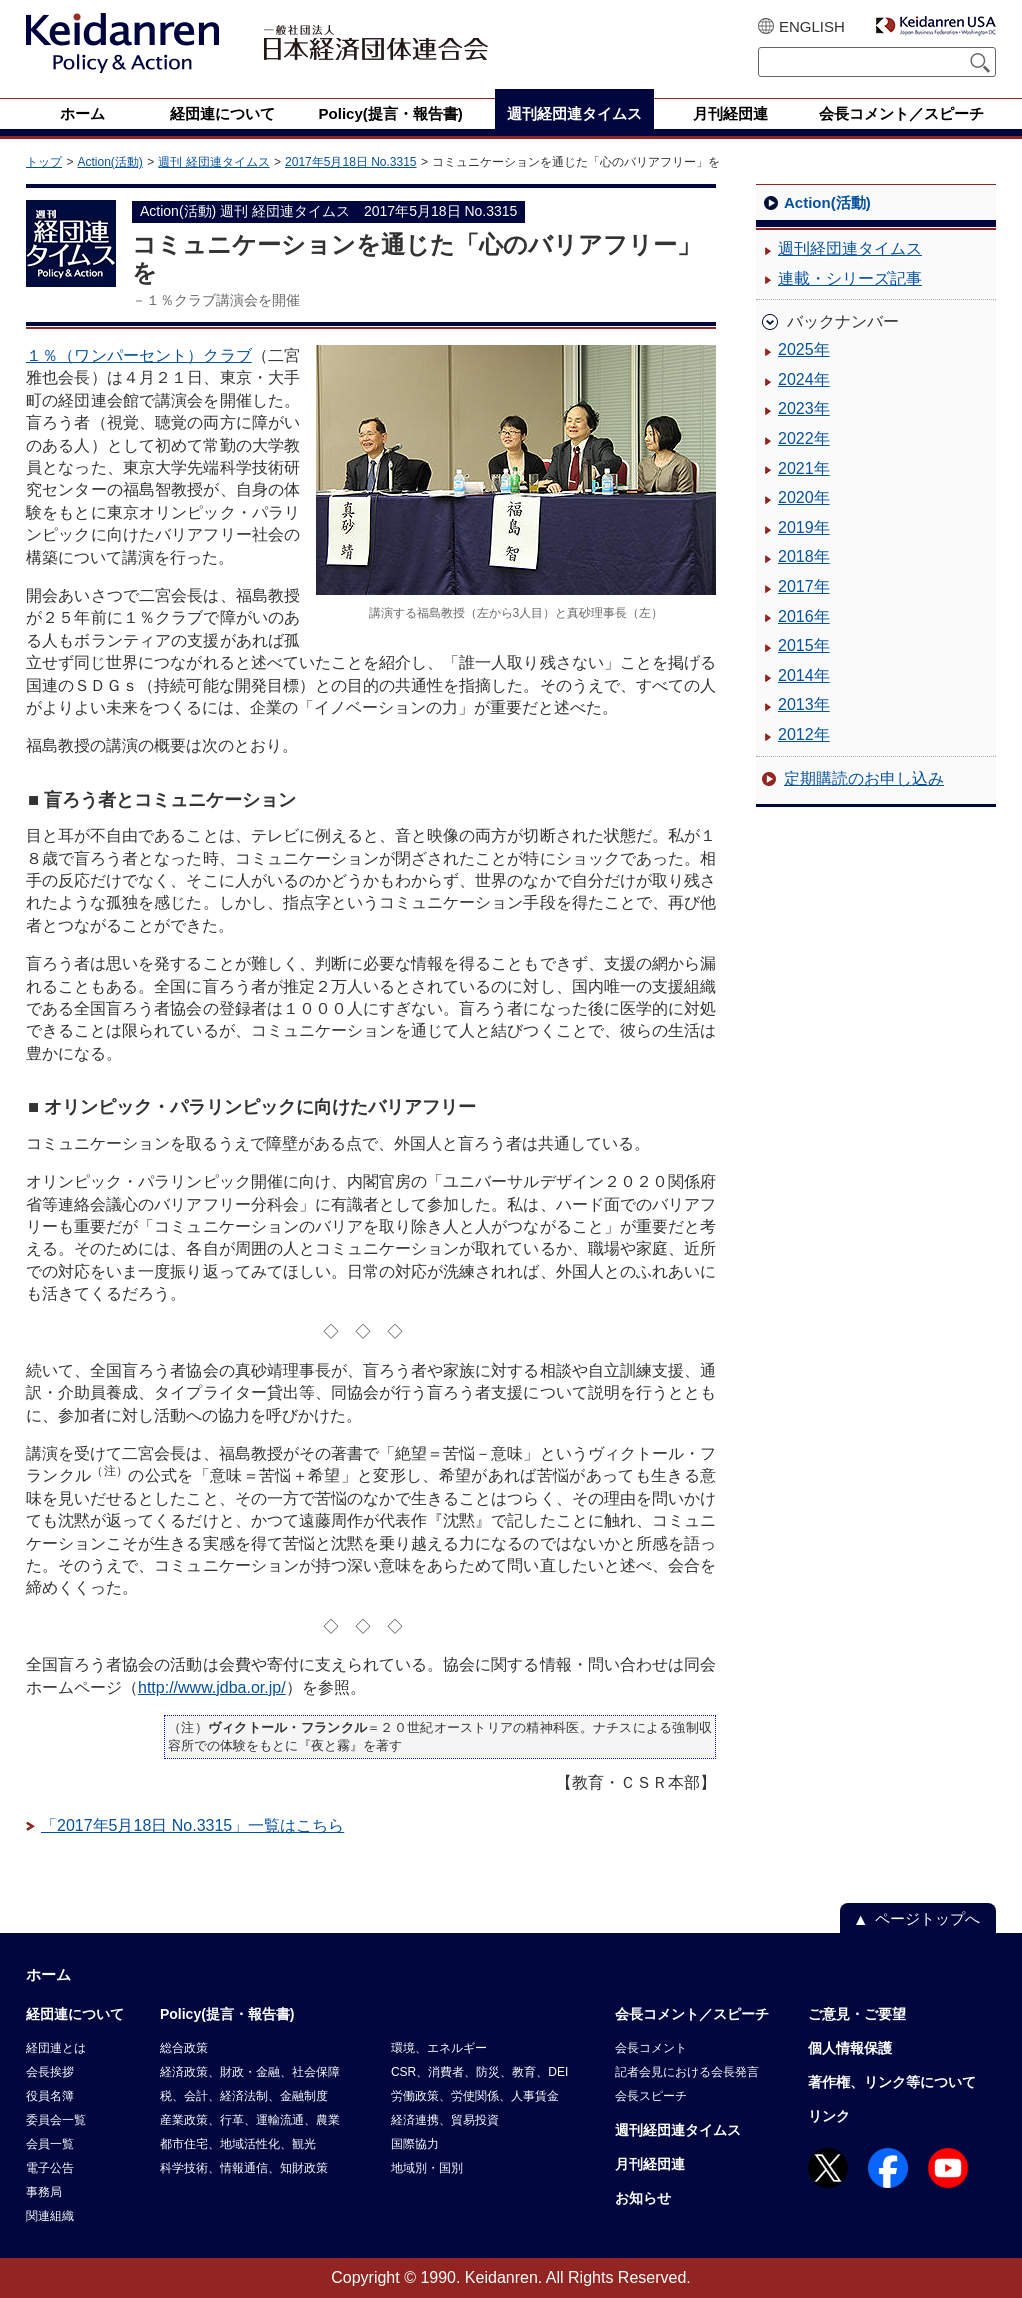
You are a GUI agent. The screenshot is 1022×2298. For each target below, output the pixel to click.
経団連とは (56, 2048)
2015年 (804, 645)
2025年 (804, 349)
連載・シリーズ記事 (850, 278)
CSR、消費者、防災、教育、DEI (479, 2072)
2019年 (804, 527)
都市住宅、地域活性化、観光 (238, 2144)
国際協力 (415, 2144)
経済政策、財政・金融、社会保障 (250, 2072)
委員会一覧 (56, 2120)
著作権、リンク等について (892, 2082)
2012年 (804, 734)
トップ (44, 162)
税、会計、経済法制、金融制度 (244, 2096)
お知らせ (643, 2198)
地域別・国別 (427, 2168)
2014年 (804, 675)
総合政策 (184, 2048)
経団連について (75, 2014)
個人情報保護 (850, 2048)
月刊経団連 (650, 2164)
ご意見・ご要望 (857, 2014)
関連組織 (50, 2216)
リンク (829, 2116)
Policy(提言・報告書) (227, 2014)
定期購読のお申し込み (864, 778)
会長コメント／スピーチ (692, 2014)
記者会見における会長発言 (687, 2072)
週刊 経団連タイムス (213, 162)
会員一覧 (50, 2144)
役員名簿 (50, 2096)
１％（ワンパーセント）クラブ (139, 355)
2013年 (804, 704)
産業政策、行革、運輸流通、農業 (250, 2120)
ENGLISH (812, 26)
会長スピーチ (651, 2096)
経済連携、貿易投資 (445, 2120)
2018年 (804, 556)
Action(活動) (109, 162)
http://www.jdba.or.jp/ (212, 1687)
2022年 (804, 438)
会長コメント (651, 2048)
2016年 (804, 616)
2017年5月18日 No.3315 (350, 162)
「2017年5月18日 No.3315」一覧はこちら (192, 1825)
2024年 (804, 379)
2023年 (804, 408)
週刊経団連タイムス (850, 248)
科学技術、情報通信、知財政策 (244, 2168)
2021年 (804, 468)
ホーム (48, 1974)
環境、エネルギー (439, 2048)
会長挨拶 (50, 2072)
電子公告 (50, 2168)
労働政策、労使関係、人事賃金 (475, 2096)
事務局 (44, 2192)
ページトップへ (927, 1918)
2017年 (804, 586)
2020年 (804, 497)
